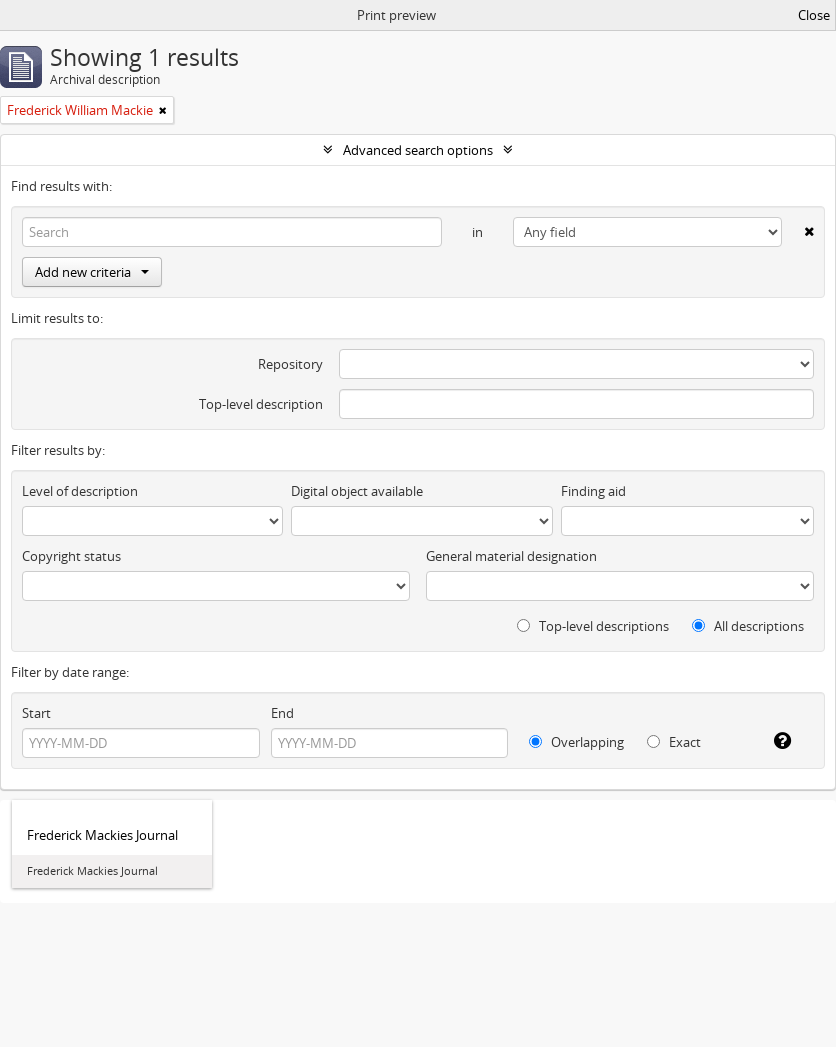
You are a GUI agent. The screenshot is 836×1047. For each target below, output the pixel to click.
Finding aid (593, 491)
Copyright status (71, 556)
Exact (674, 742)
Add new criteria (92, 272)
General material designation (511, 556)
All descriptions (748, 626)
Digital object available (357, 491)
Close (814, 15)
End (282, 713)
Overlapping (576, 742)
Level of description (80, 491)
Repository (290, 364)
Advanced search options (418, 150)
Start (36, 713)
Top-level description (261, 404)
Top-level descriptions (593, 626)
